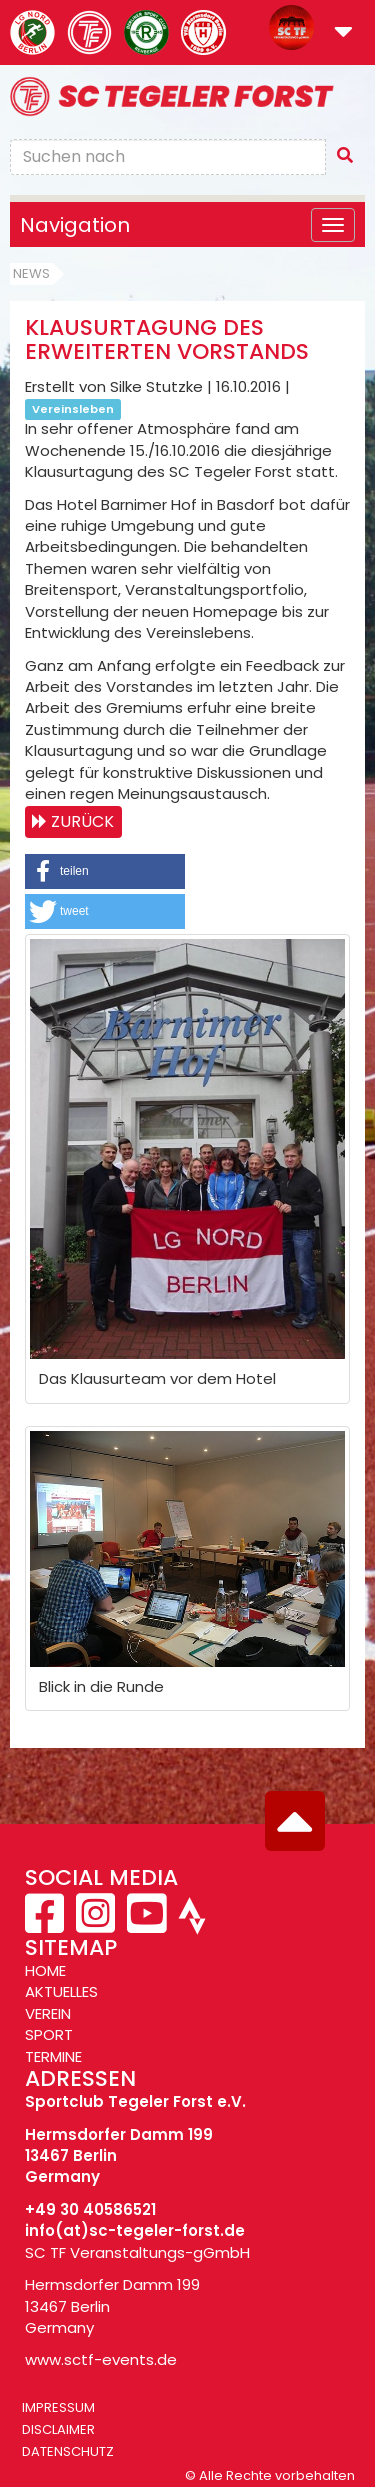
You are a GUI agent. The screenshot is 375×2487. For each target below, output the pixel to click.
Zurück (82, 821)
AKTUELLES (61, 1991)
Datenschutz (68, 2451)
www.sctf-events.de (101, 2359)
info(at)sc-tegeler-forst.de (135, 2230)
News (31, 273)
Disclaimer (58, 2429)
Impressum (58, 2407)
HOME (45, 1970)
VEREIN (48, 2013)
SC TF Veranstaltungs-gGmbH (137, 2252)
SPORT (49, 2034)
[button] (343, 33)
